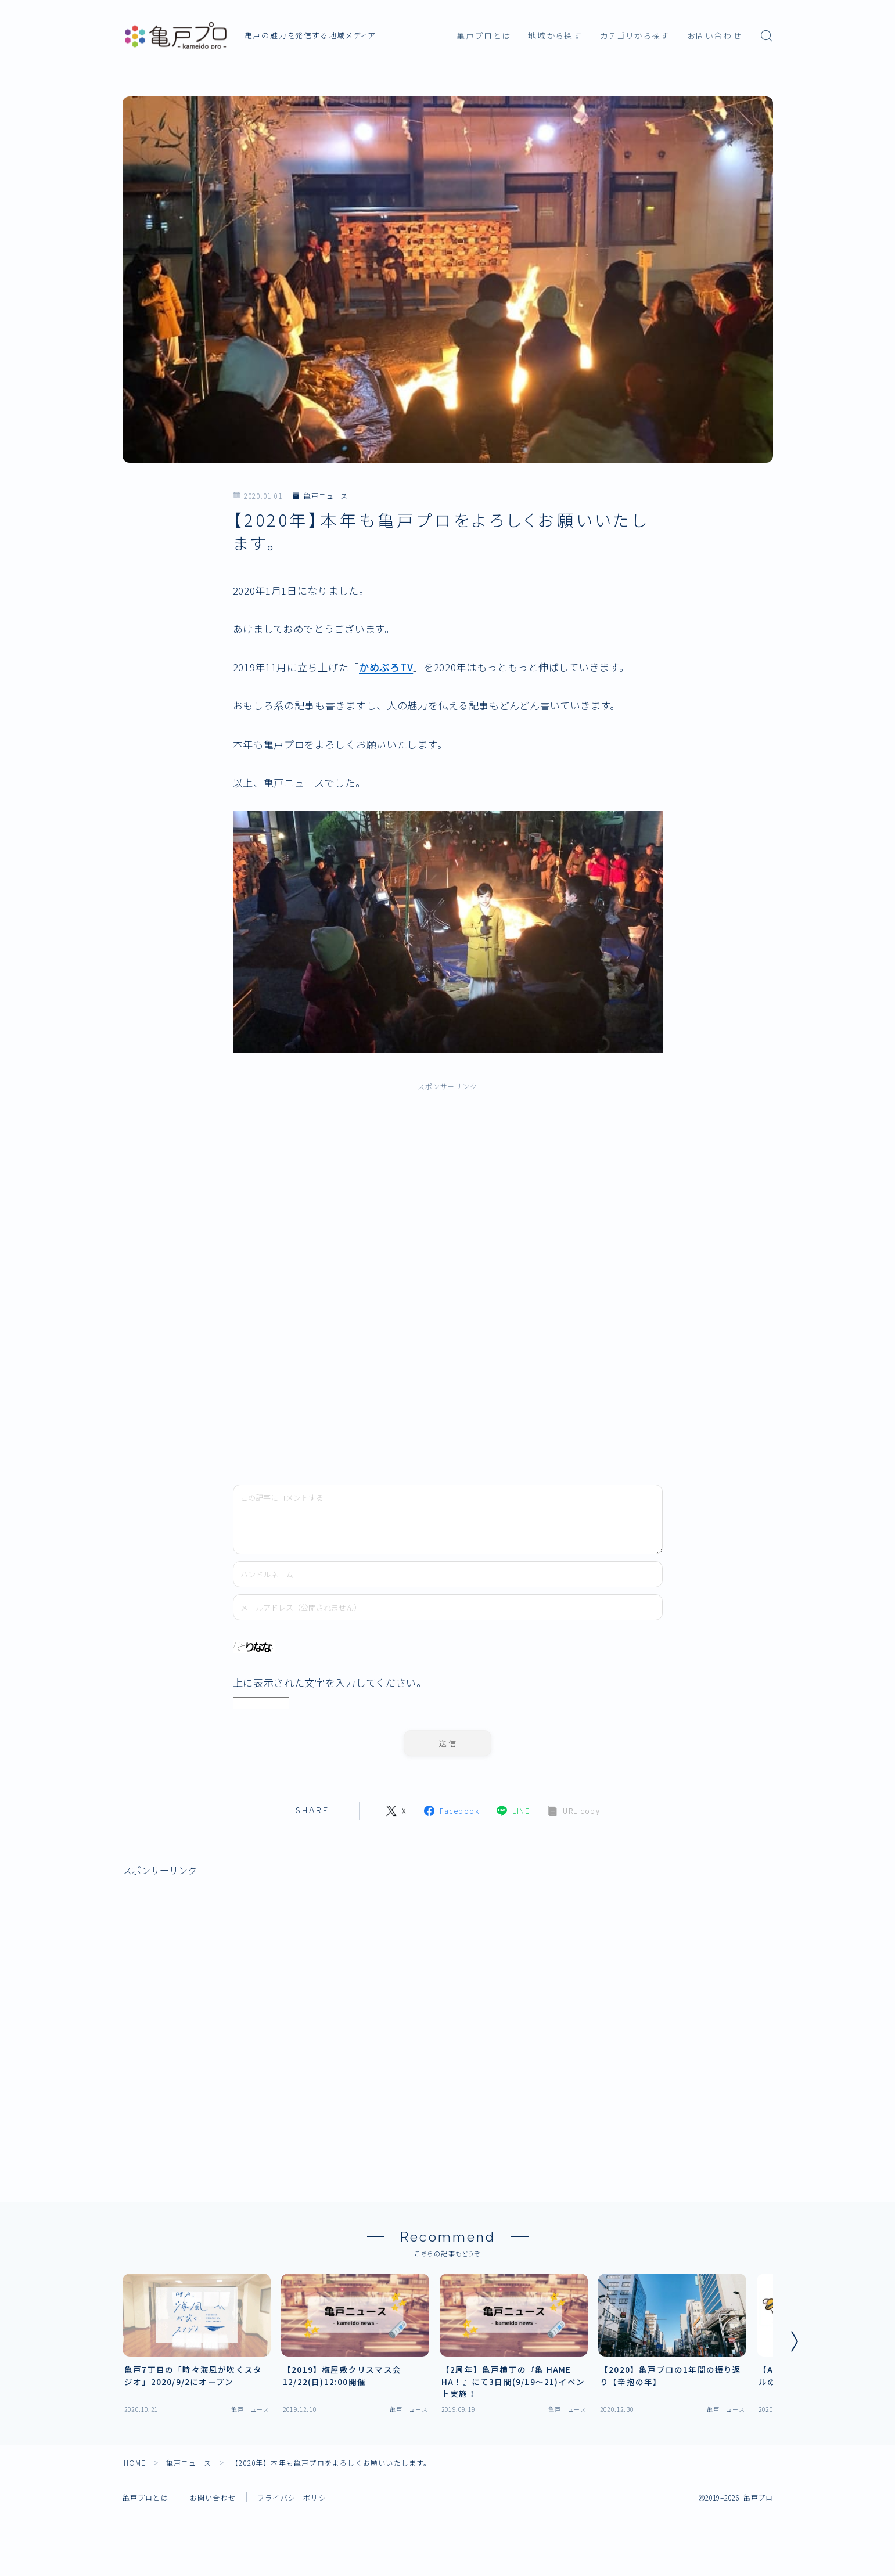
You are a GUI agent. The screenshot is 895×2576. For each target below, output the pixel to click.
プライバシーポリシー (295, 2497)
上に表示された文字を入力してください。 (330, 1682)
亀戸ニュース (320, 496)
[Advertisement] (354, 1277)
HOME (135, 2462)
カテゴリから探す (635, 36)
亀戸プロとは (484, 36)
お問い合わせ (714, 36)
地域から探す (555, 36)
